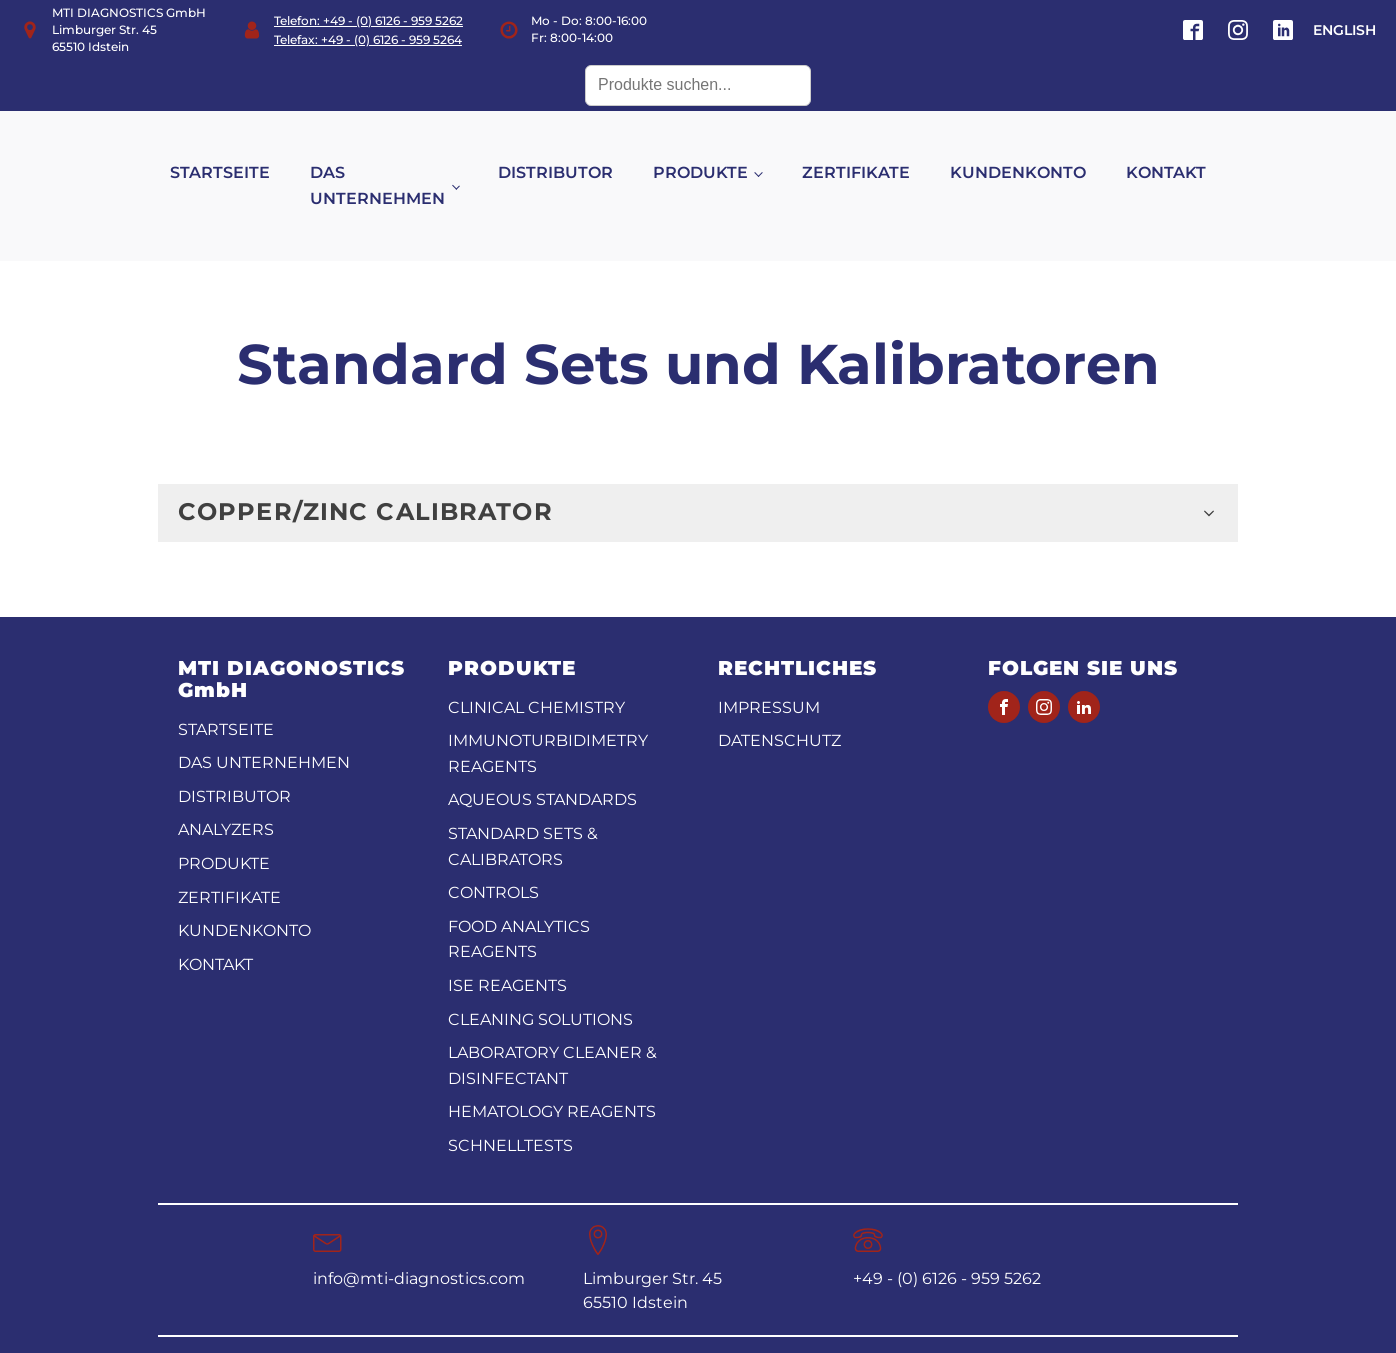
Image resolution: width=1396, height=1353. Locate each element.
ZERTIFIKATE (876, 153)
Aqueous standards (542, 761)
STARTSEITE (240, 153)
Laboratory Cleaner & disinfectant (552, 1027)
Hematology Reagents (552, 1073)
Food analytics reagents (519, 900)
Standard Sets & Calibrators (523, 807)
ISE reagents (507, 946)
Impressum (769, 668)
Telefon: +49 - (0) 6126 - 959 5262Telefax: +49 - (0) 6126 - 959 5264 (368, 30)
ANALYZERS (226, 791)
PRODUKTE (721, 153)
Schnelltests (510, 1106)
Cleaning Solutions (540, 980)
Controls (493, 854)
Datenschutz (779, 702)
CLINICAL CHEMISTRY (536, 668)
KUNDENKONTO (1038, 153)
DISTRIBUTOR (576, 153)
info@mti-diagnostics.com (419, 1239)
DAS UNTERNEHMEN (397, 166)
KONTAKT (1186, 153)
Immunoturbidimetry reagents (548, 715)
